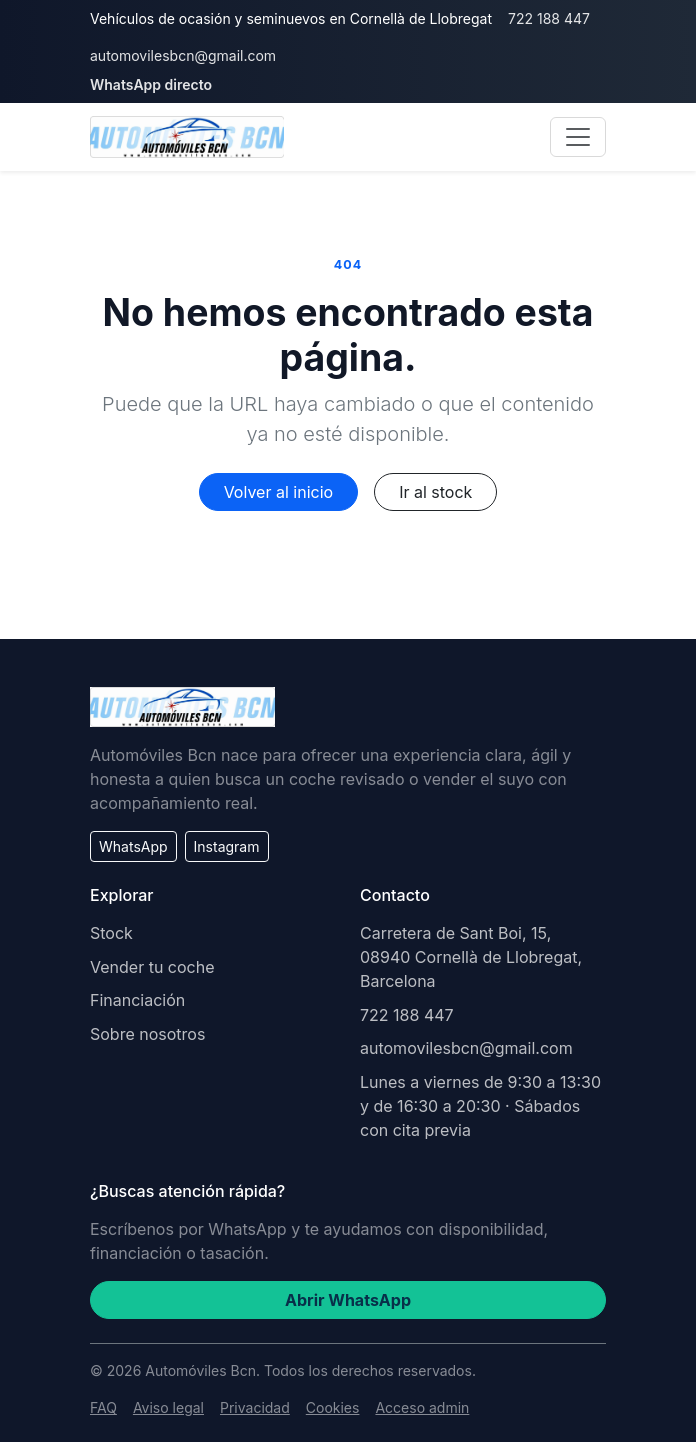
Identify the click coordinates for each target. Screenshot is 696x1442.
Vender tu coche (152, 967)
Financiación (137, 1000)
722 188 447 (549, 18)
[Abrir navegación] (578, 137)
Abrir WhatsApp (348, 1300)
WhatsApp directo (151, 84)
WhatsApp (133, 846)
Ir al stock (435, 492)
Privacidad (255, 1407)
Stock (111, 933)
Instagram (227, 846)
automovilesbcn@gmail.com (183, 55)
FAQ (103, 1407)
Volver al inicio (278, 492)
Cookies (333, 1407)
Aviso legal (168, 1407)
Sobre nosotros (147, 1034)
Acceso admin (422, 1407)
